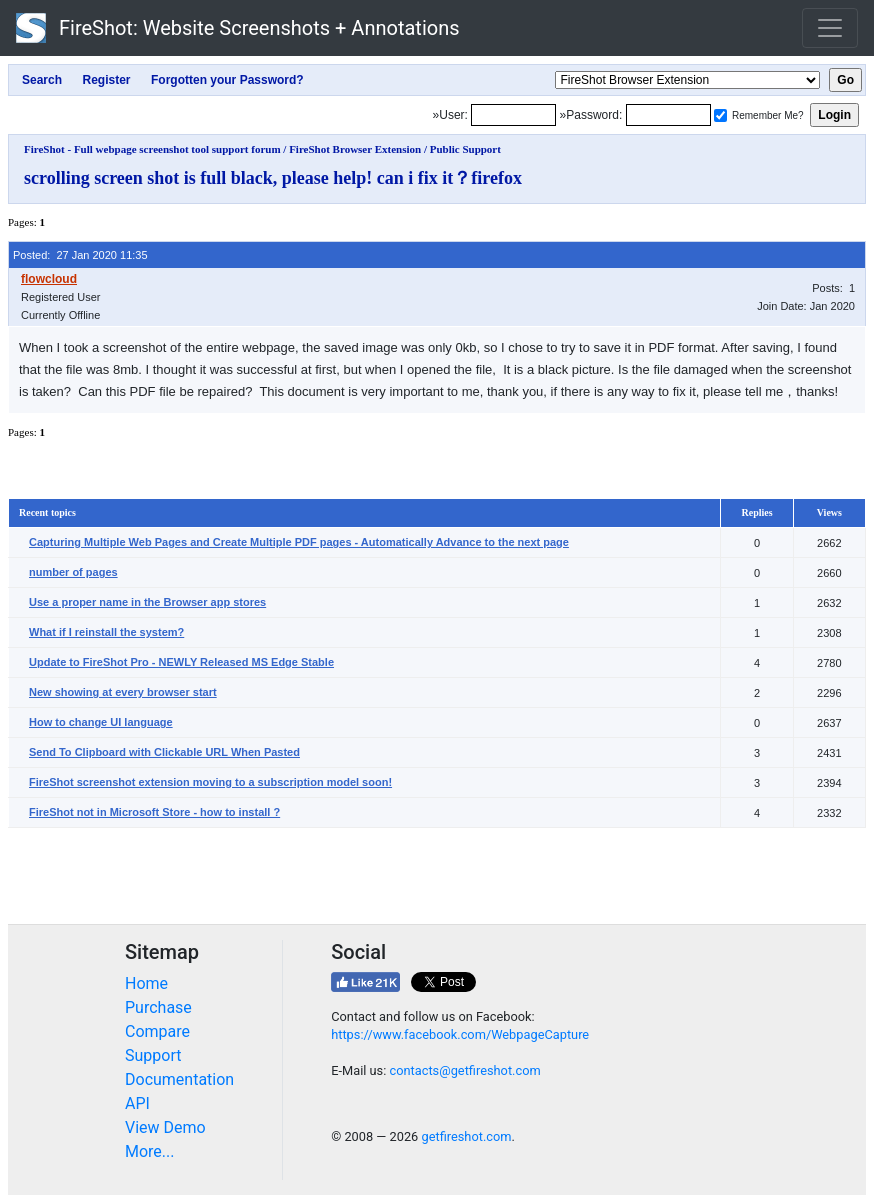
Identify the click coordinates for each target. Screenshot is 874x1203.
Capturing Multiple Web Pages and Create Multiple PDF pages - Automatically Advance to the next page (299, 542)
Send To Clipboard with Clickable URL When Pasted (164, 752)
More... (150, 1151)
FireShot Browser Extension (355, 149)
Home (146, 983)
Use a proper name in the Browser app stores (147, 602)
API (137, 1103)
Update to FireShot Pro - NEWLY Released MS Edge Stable (181, 662)
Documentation (179, 1079)
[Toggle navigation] (830, 28)
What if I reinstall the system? (106, 632)
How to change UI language (101, 722)
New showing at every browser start (123, 692)
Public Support (465, 149)
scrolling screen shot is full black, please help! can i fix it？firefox (273, 178)
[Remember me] (720, 115)
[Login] (513, 115)
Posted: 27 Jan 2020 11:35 (80, 255)
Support (153, 1055)
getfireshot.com (466, 1136)
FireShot (238, 28)
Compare (157, 1031)
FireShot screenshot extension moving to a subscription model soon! (210, 782)
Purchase (158, 1007)
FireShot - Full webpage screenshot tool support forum (152, 149)
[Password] (668, 115)
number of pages (73, 572)
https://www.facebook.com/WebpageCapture (460, 1034)
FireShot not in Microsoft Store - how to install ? (154, 812)
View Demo (165, 1127)
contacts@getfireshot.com (464, 1070)
